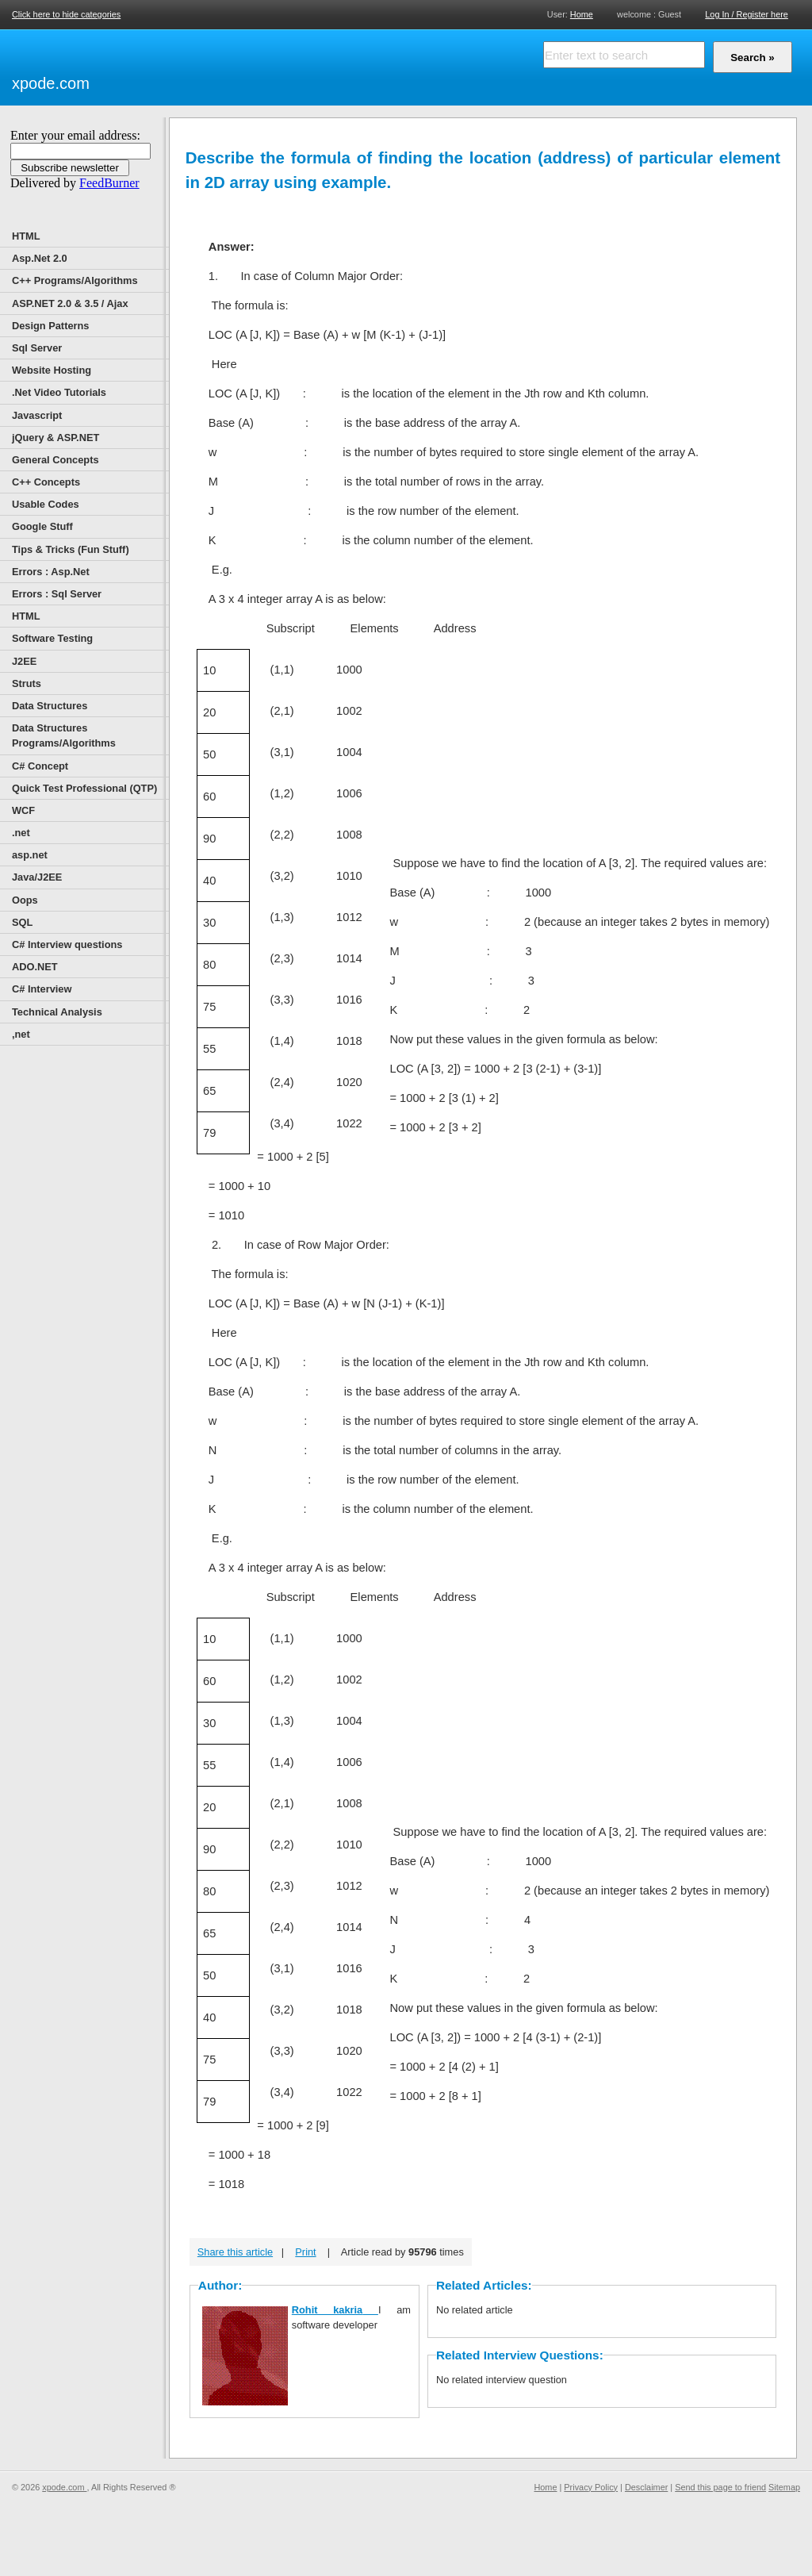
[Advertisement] (277, 65)
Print (305, 2252)
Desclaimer (646, 2487)
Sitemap (784, 2487)
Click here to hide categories (66, 14)
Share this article (235, 2252)
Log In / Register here (746, 14)
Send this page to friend (720, 2487)
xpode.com (51, 83)
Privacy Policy (591, 2487)
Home (581, 14)
